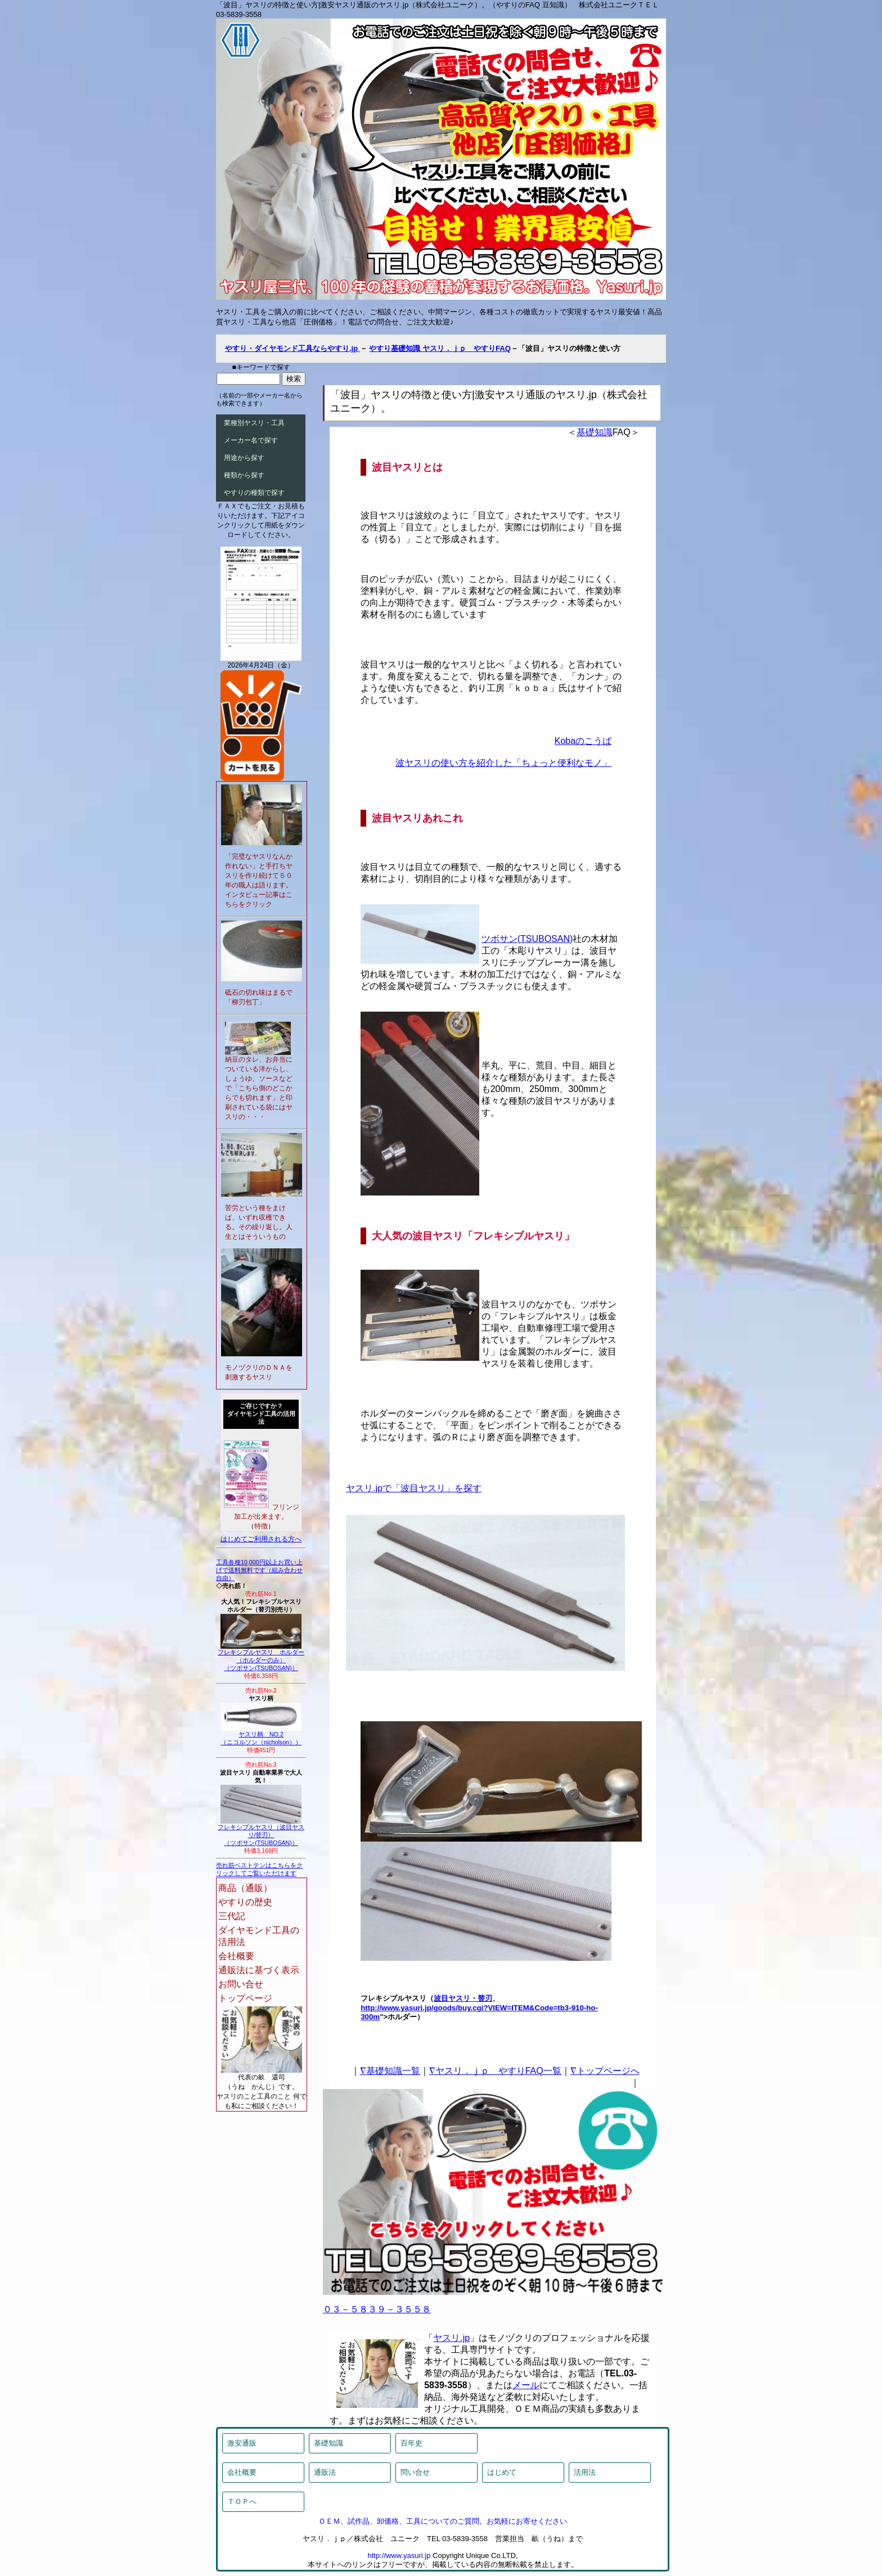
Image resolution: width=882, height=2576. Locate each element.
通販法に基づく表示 (258, 1970)
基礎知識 (595, 432)
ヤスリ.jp (451, 2338)
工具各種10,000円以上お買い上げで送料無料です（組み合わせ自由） (259, 1570)
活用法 (585, 2472)
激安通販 (241, 2443)
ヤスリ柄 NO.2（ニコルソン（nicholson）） (261, 1735)
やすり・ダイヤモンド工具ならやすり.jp (292, 348)
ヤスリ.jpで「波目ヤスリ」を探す (414, 1488)
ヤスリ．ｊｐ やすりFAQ (466, 348)
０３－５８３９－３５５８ (377, 2309)
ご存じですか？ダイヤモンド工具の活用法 (261, 1413)
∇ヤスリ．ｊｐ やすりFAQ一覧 (495, 2071)
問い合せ (415, 2472)
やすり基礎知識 (395, 348)
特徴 (261, 1526)
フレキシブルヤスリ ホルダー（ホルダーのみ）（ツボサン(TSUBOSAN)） (261, 1657)
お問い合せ (240, 1984)
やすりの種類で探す (254, 493)
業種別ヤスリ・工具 (254, 423)
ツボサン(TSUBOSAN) (527, 939)
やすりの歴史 (245, 1902)
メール (525, 2385)
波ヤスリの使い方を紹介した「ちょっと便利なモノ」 (503, 763)
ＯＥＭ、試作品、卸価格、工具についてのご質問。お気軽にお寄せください (442, 2521)
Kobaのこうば (583, 741)
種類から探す (244, 475)
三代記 (231, 1916)
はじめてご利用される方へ (261, 1539)
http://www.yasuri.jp (398, 2555)
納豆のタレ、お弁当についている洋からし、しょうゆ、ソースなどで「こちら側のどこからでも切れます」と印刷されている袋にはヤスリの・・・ (258, 1088)
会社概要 (236, 1956)
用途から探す (244, 458)
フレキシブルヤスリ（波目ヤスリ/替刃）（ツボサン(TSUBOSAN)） (261, 1832)
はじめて (501, 2472)
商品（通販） (245, 1888)
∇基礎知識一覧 (390, 2071)
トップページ (245, 1998)
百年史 (411, 2443)
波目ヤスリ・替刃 (463, 1998)
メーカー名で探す (251, 440)
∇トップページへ (605, 2071)
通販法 (325, 2472)
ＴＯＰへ (241, 2501)
